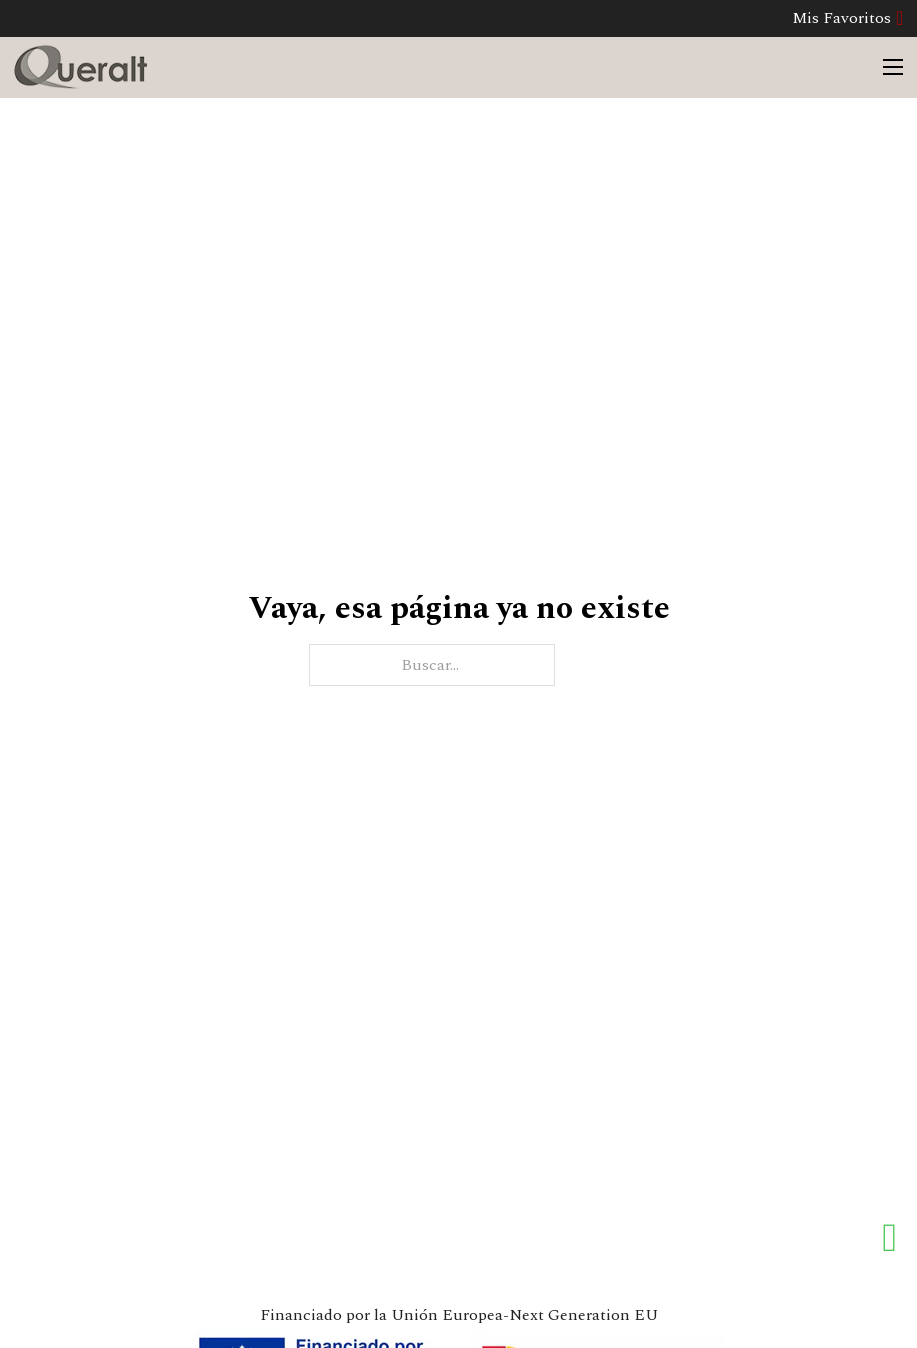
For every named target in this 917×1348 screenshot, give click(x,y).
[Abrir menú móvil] (893, 67)
